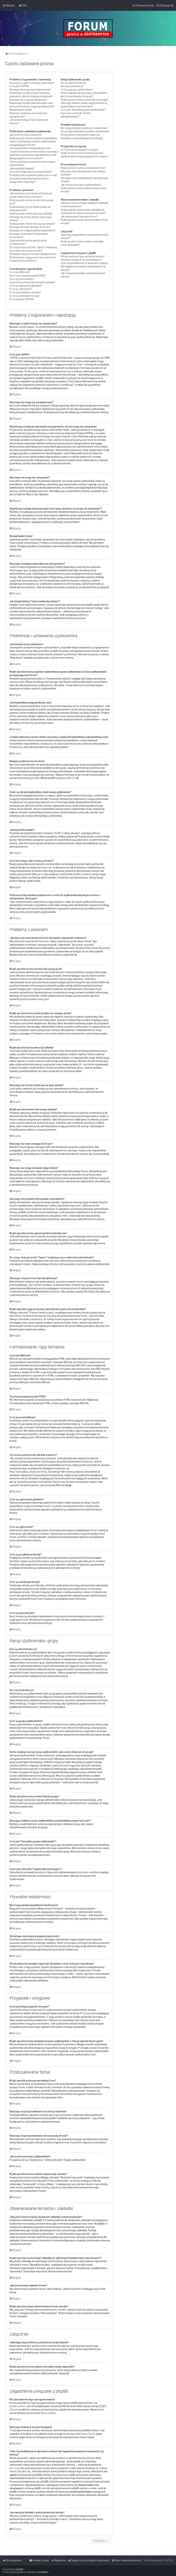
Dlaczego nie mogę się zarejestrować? (30, 89)
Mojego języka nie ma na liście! (25, 158)
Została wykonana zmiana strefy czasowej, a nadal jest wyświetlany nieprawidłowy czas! (34, 153)
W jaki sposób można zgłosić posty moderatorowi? (28, 242)
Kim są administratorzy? (74, 83)
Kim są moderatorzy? (72, 86)
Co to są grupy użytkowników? (77, 89)
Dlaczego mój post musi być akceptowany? (32, 254)
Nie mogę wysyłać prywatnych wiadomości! (84, 128)
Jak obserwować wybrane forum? (79, 216)
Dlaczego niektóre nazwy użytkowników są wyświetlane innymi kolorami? (84, 105)
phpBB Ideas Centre (84, 2433)
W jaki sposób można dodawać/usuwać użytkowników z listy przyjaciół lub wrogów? (84, 155)
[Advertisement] (145, 82)
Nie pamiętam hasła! (20, 109)
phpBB (19, 2569)
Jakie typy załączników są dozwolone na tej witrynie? (84, 236)
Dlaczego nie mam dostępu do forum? (30, 227)
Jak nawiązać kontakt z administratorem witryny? (83, 275)
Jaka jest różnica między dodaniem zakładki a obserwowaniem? (84, 205)
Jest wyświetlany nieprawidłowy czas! (30, 148)
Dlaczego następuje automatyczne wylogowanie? (28, 115)
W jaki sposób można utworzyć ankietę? (30, 213)
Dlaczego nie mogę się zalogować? (28, 99)
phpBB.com (70, 778)
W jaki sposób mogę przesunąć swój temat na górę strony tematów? (32, 259)
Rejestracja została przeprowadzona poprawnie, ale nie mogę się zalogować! (30, 95)
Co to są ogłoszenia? (20, 289)
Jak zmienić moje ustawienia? (25, 134)
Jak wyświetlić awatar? (22, 168)
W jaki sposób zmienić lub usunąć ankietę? (32, 223)
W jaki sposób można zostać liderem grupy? (84, 99)
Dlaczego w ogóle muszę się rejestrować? (31, 83)
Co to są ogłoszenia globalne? (25, 285)
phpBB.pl (36, 778)
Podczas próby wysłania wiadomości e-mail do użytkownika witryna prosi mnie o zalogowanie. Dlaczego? (33, 178)
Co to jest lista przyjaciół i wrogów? (79, 149)
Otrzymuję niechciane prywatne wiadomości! (85, 131)
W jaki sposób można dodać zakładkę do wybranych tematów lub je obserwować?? (83, 211)
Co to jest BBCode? (19, 272)
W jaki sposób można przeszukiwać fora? (83, 168)
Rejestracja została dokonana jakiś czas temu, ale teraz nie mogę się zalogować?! (31, 105)
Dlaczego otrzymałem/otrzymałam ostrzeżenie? (28, 235)
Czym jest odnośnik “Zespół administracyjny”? (76, 115)
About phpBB (48, 2413)
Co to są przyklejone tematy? (25, 292)
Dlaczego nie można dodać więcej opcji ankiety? (30, 219)
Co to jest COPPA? (19, 86)
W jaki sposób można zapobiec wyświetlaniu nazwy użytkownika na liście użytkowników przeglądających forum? (33, 141)
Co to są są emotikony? (22, 279)
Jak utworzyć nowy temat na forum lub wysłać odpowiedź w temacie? (30, 195)
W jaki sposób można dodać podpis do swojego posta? (29, 209)
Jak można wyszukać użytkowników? (81, 184)
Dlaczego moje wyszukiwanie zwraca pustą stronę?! (84, 180)
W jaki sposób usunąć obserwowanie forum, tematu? (84, 221)
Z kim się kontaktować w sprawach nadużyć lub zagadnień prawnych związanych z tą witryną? (84, 266)
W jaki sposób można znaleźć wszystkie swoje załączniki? (82, 243)
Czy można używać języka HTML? (27, 275)
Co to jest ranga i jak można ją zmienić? (30, 171)
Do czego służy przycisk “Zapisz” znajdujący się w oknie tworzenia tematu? (33, 249)
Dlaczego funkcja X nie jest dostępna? (81, 259)
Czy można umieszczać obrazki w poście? (32, 282)
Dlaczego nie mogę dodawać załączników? (32, 230)
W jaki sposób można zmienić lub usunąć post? (31, 202)
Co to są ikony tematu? (21, 299)
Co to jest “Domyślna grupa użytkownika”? (83, 109)
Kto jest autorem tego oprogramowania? (83, 256)
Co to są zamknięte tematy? (24, 295)
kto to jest (14, 2468)
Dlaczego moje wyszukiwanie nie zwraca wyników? (83, 173)
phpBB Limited (17, 2406)
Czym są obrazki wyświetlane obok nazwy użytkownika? (32, 163)
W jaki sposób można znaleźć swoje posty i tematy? (84, 190)
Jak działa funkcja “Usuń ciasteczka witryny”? (28, 121)
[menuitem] (23, 5)
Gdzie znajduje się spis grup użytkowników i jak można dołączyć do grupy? (84, 95)
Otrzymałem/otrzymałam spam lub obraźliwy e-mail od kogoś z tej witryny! (82, 136)
